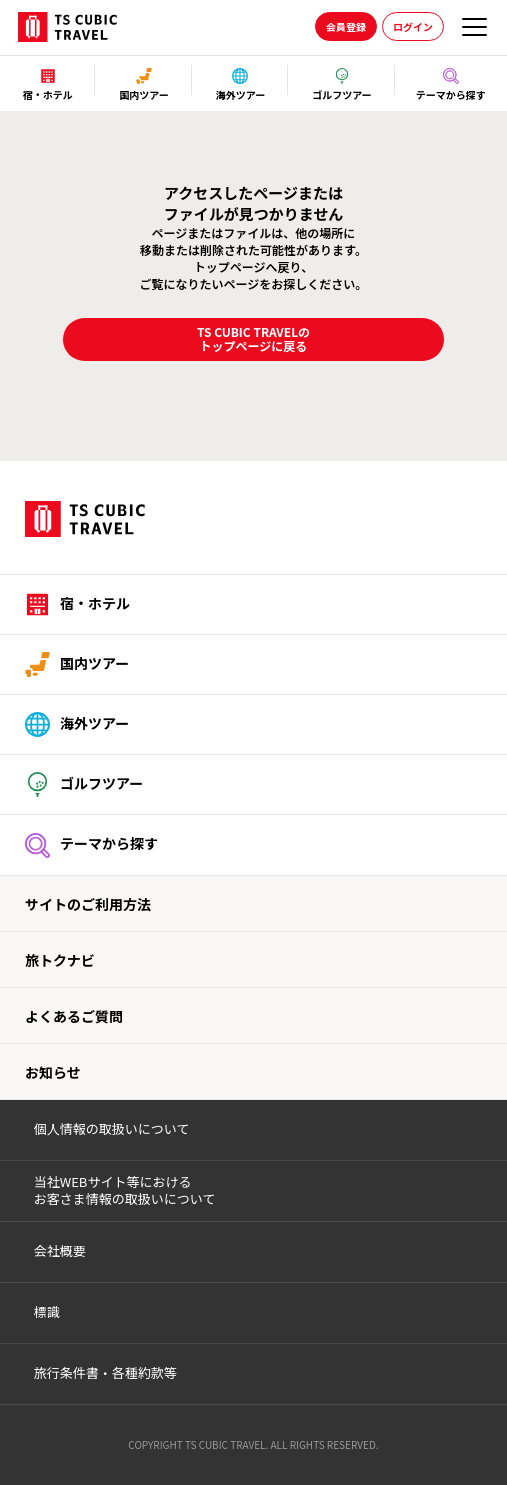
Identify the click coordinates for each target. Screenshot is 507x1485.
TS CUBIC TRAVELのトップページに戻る (253, 338)
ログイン (413, 26)
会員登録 (346, 26)
